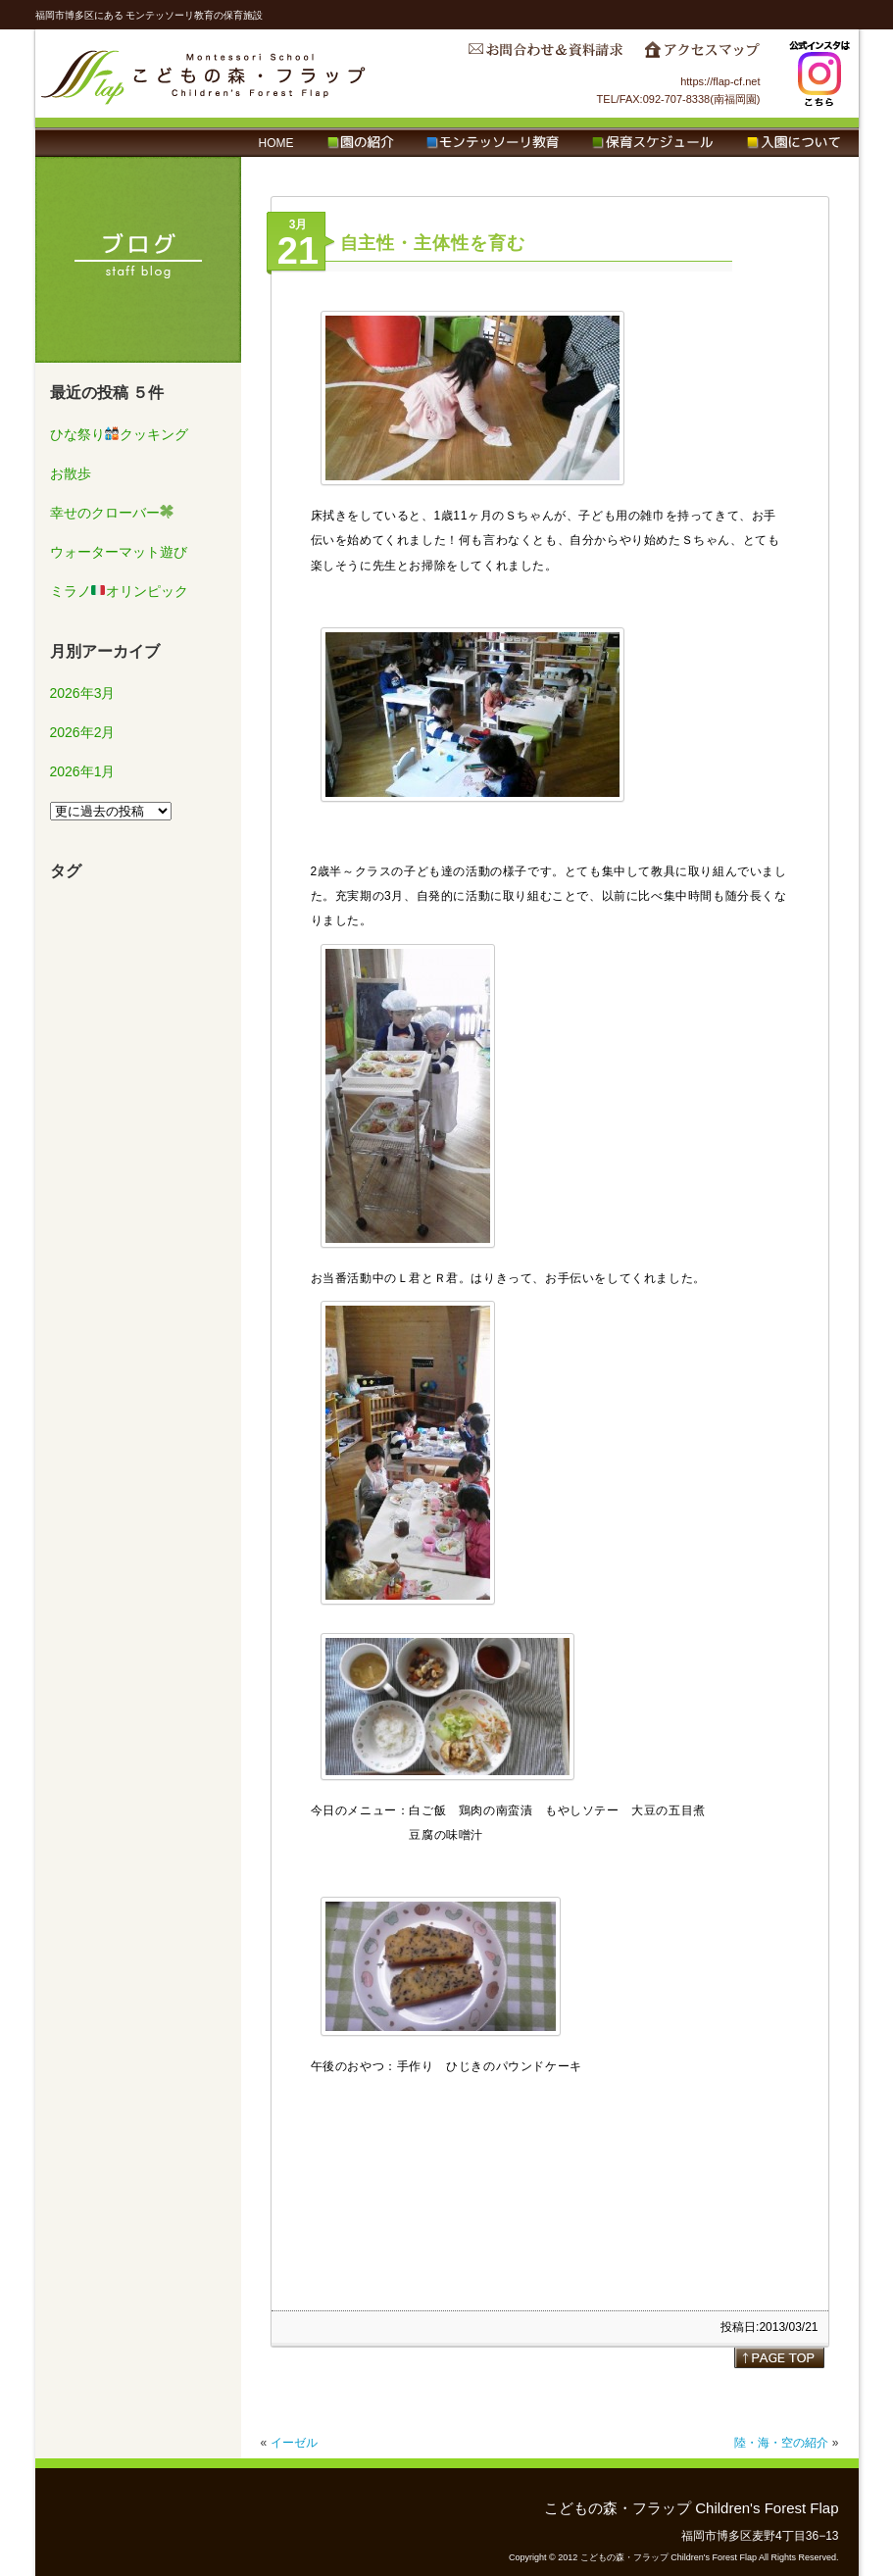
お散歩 (70, 473)
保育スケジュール (652, 143)
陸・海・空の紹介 (781, 2443)
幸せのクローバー (112, 512)
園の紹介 (360, 143)
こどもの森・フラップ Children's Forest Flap (203, 73)
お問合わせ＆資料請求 (545, 55)
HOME (276, 143)
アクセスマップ (702, 55)
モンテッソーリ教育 (493, 143)
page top (779, 2357)
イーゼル (294, 2443)
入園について (793, 143)
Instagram (819, 73)
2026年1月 (83, 771)
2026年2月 (83, 732)
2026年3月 (83, 693)
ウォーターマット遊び (118, 552)
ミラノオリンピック (119, 591)
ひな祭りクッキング (119, 434)
